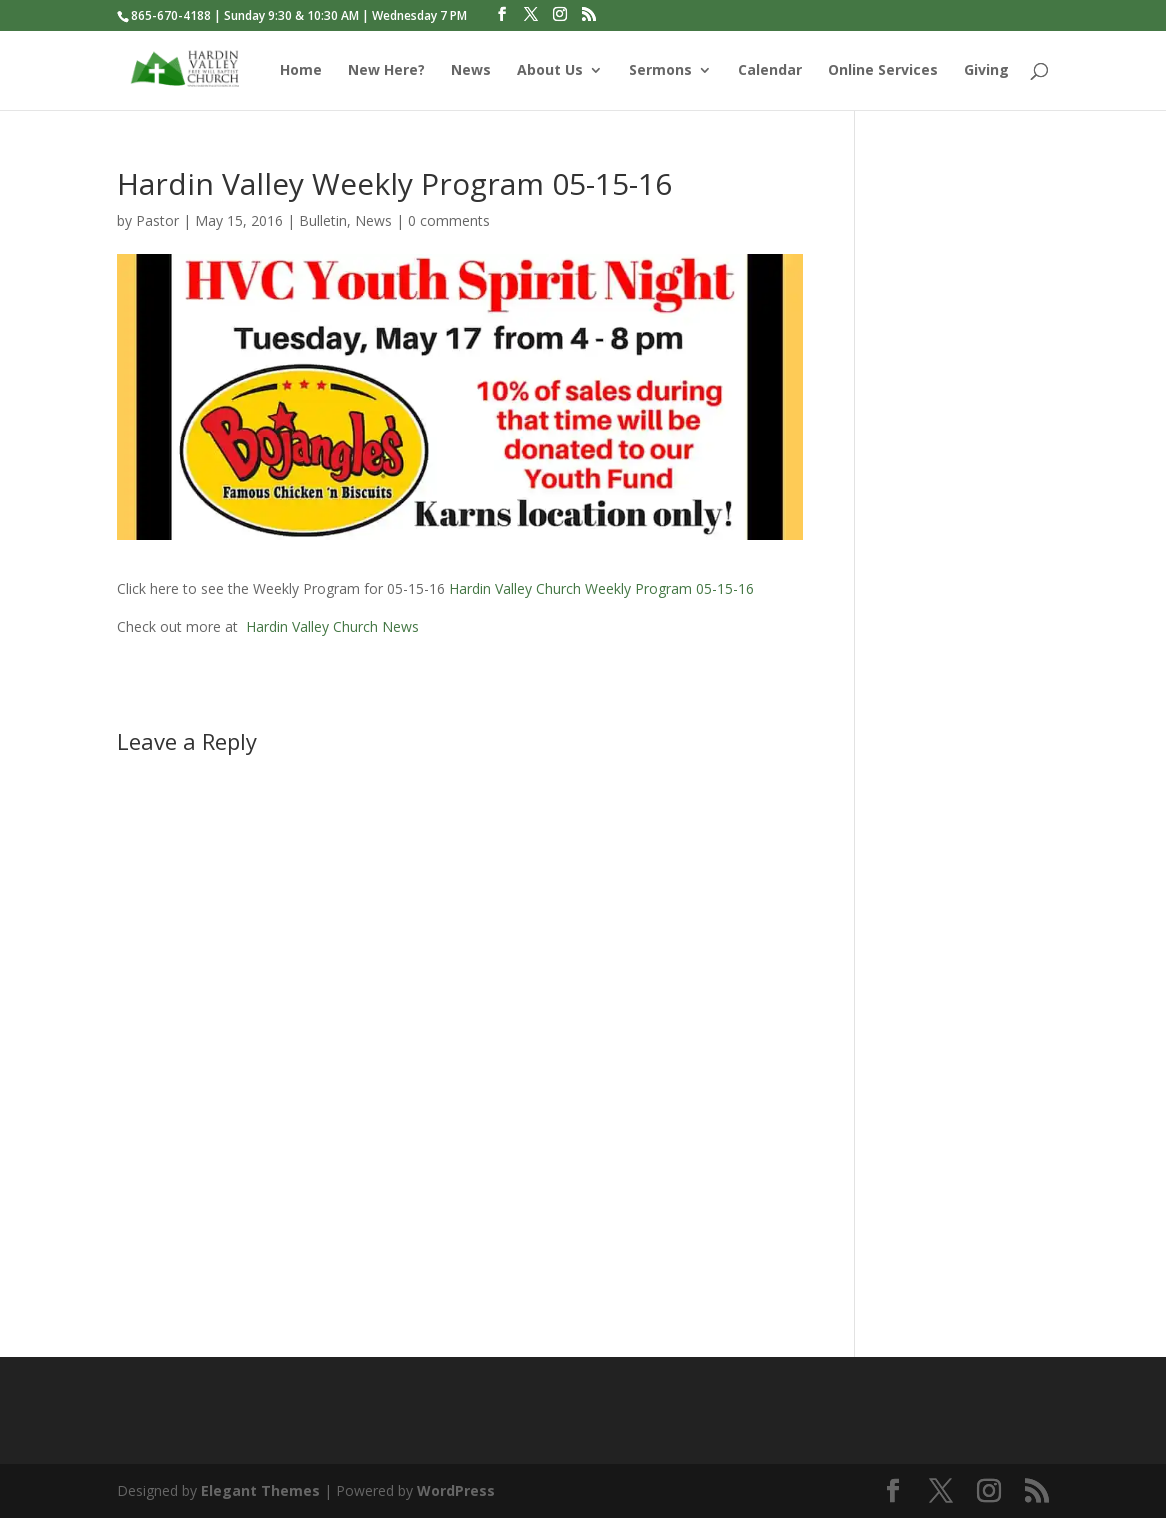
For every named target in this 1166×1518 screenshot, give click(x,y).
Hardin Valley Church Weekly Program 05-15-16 (601, 588)
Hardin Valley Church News (332, 626)
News (471, 71)
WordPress (456, 1490)
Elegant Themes (260, 1490)
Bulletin (323, 220)
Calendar (770, 71)
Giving (986, 71)
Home (301, 71)
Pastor (157, 220)
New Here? (386, 71)
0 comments (449, 220)
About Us (550, 71)
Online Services (883, 71)
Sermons (660, 71)
